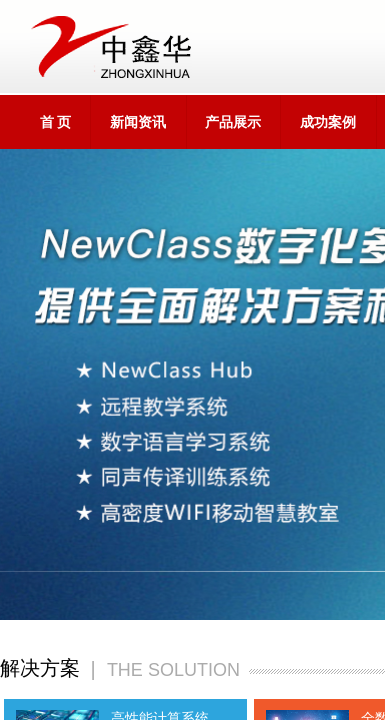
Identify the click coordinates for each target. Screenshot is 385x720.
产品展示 (233, 122)
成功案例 (328, 122)
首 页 (56, 122)
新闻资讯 (138, 122)
